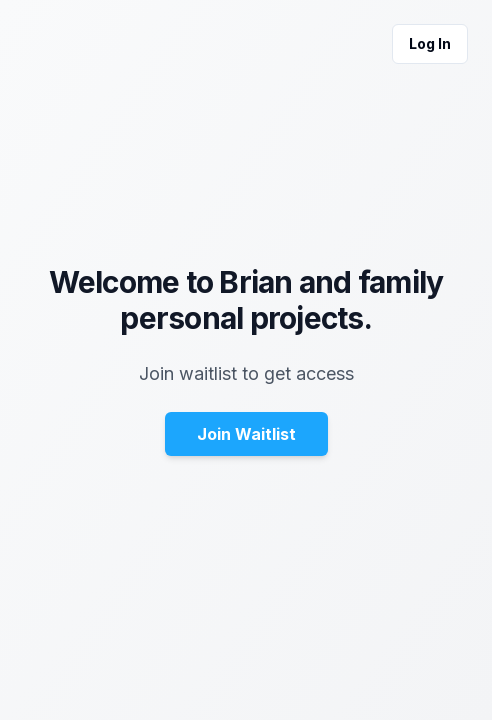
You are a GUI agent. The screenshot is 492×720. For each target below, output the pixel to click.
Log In (430, 43)
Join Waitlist (246, 434)
